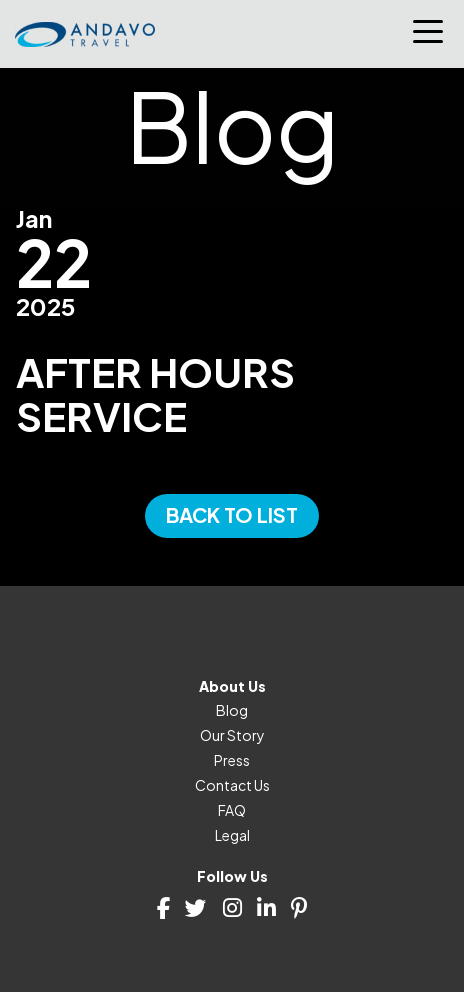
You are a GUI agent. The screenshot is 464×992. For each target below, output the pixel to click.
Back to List (232, 514)
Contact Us (232, 785)
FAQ (232, 810)
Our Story (232, 735)
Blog (232, 710)
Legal (232, 835)
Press (232, 760)
